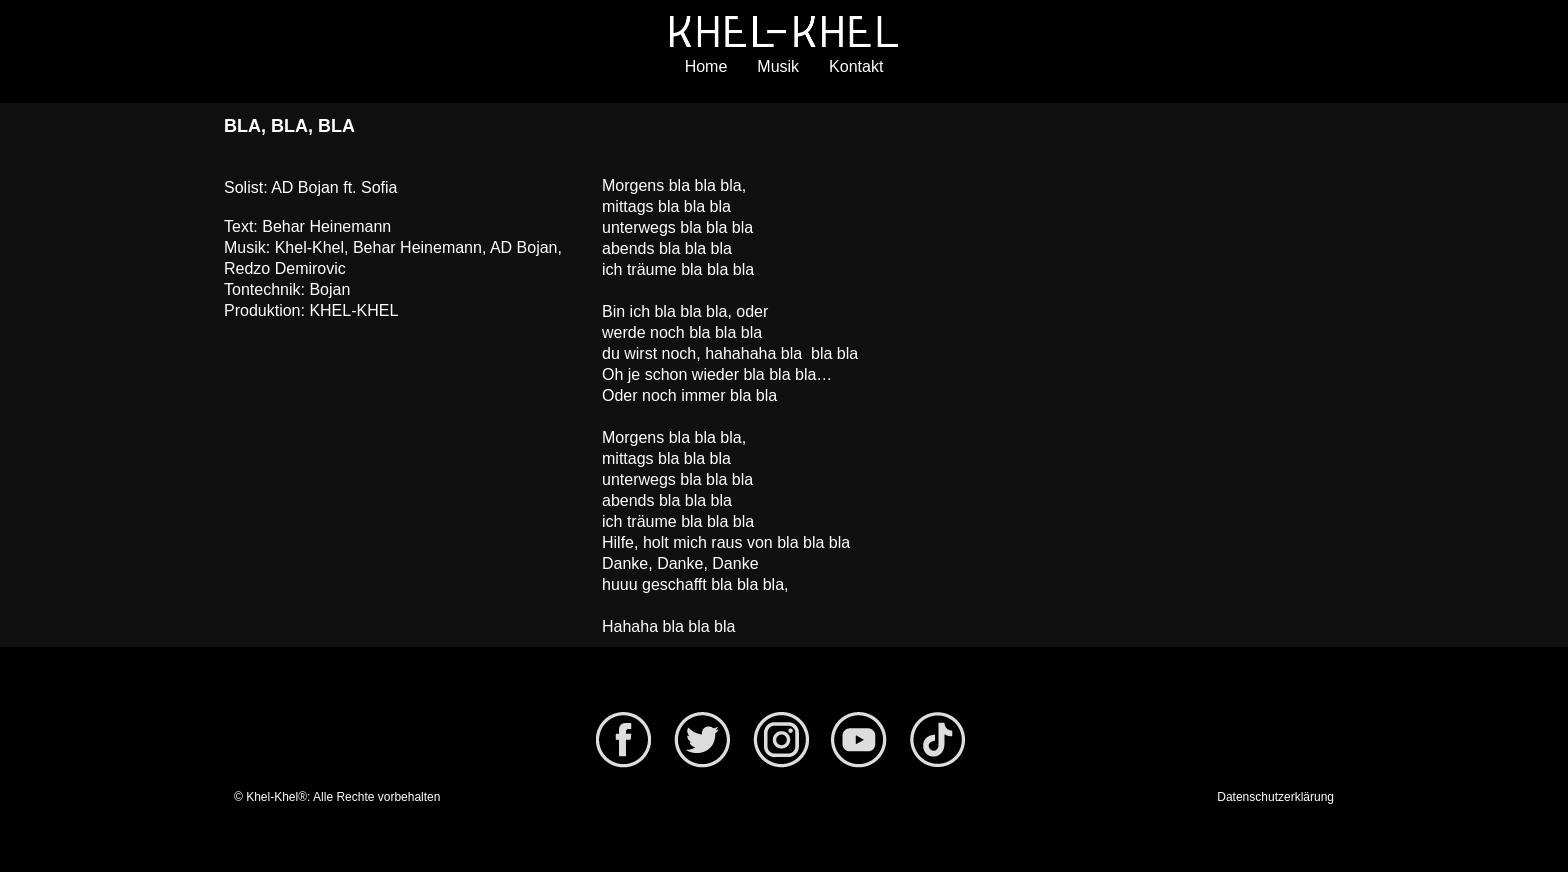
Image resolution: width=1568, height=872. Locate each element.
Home (706, 66)
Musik (778, 66)
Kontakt (856, 66)
